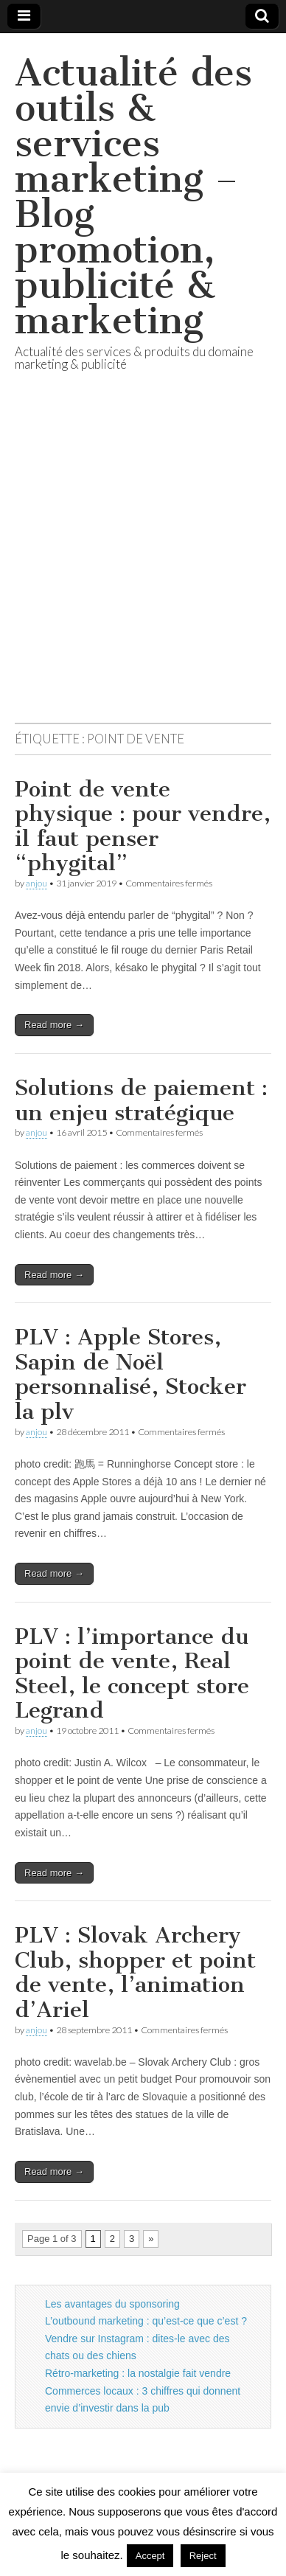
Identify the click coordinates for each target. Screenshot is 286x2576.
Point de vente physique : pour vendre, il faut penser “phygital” (143, 826)
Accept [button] (150, 2555)
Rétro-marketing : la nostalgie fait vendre (138, 2373)
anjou (36, 883)
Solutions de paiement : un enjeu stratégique (141, 1100)
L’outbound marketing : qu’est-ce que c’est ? (146, 2321)
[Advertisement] (143, 565)
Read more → (54, 1024)
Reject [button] (203, 2555)
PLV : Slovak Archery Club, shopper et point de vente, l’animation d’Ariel (135, 1972)
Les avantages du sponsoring (112, 2304)
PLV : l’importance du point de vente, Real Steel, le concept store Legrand (132, 1673)
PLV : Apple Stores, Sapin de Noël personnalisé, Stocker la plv (130, 1374)
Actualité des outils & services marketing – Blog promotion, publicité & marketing (133, 196)
